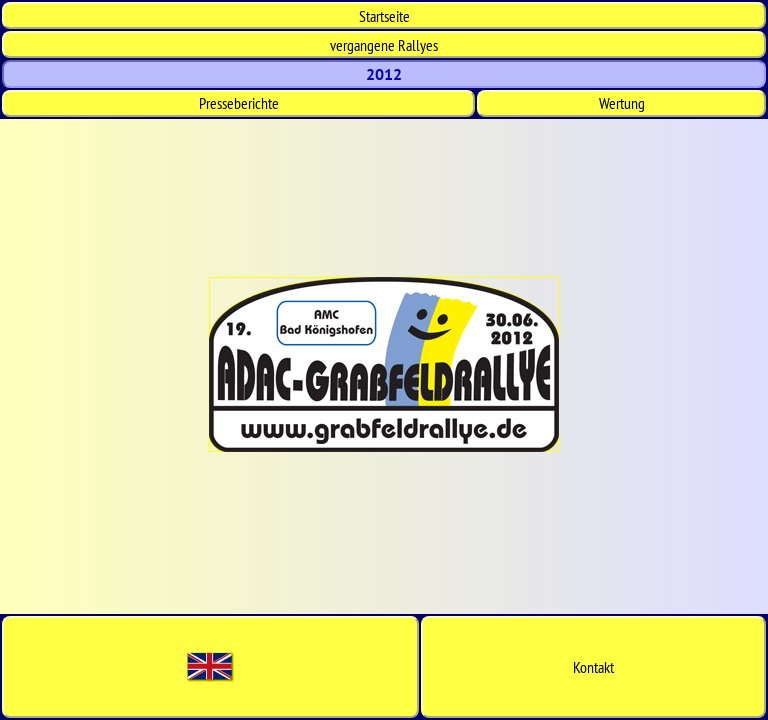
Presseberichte (239, 103)
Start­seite (384, 16)
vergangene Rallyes (384, 45)
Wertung (622, 103)
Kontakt (593, 667)
